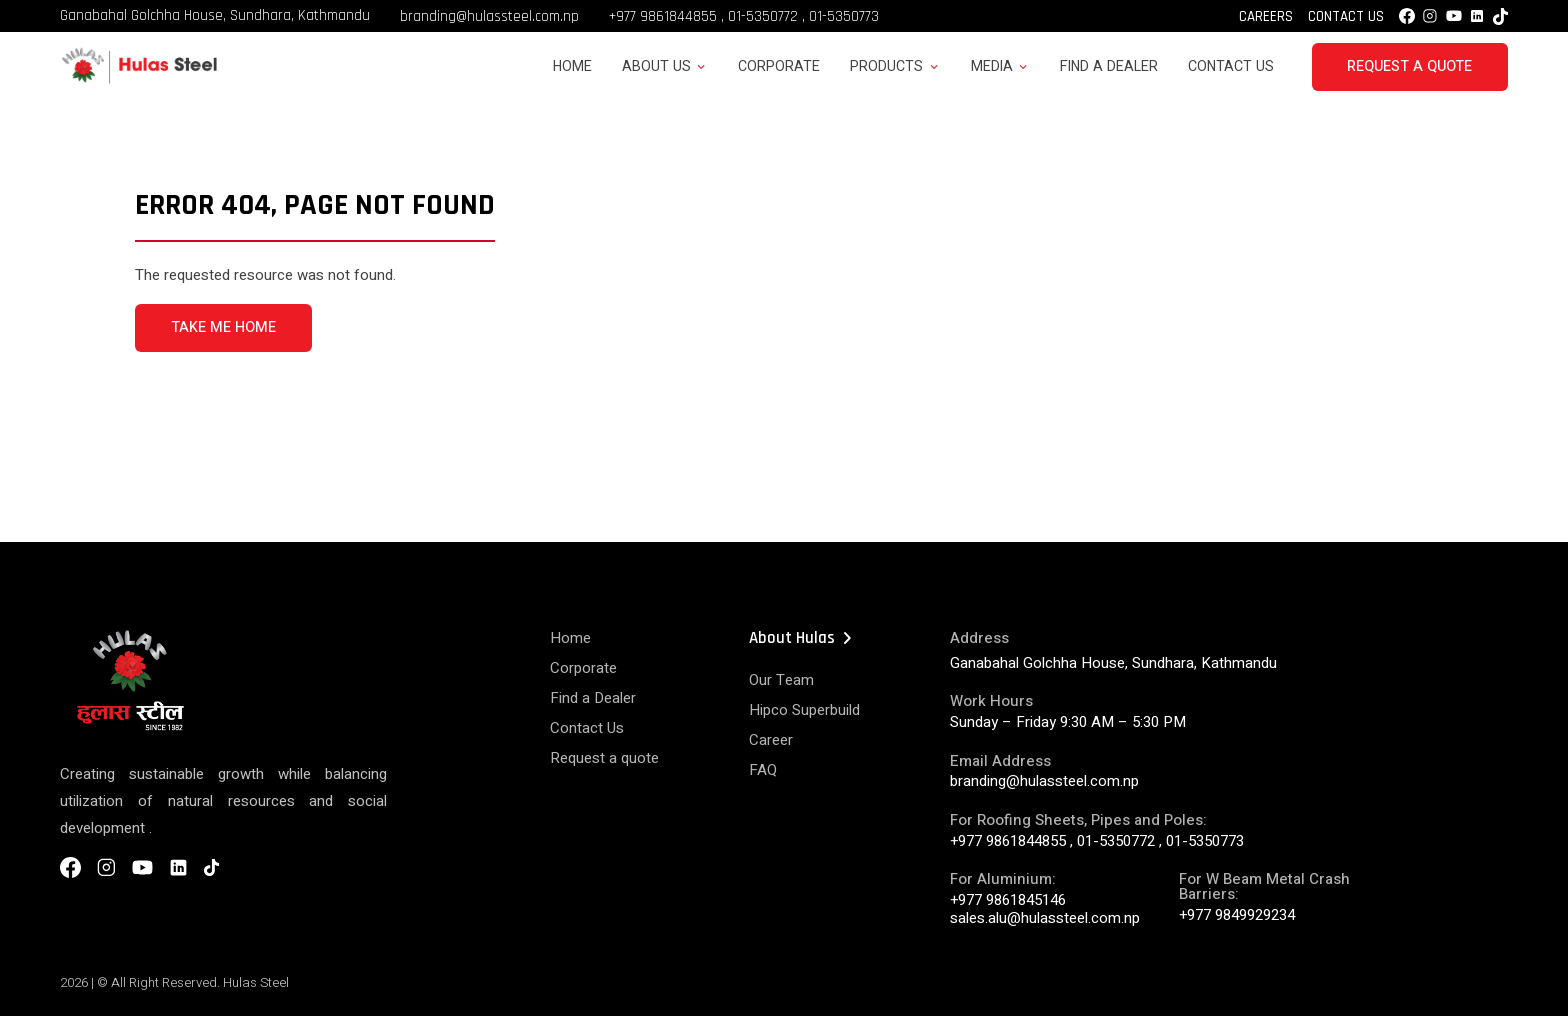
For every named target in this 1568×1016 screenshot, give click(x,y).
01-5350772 (763, 16)
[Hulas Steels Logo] (138, 80)
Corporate (779, 66)
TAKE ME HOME (223, 327)
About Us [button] (656, 66)
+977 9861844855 (663, 16)
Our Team (781, 680)
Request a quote (604, 758)
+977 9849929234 (1237, 915)
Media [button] (992, 66)
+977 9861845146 (1008, 900)
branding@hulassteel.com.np (489, 16)
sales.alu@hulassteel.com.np (1045, 918)
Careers (1266, 16)
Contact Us (1346, 16)
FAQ (763, 770)
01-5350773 (844, 16)
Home (572, 66)
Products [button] (886, 66)
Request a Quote (1409, 66)
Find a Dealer (1109, 66)
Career (771, 740)
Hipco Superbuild (804, 710)
